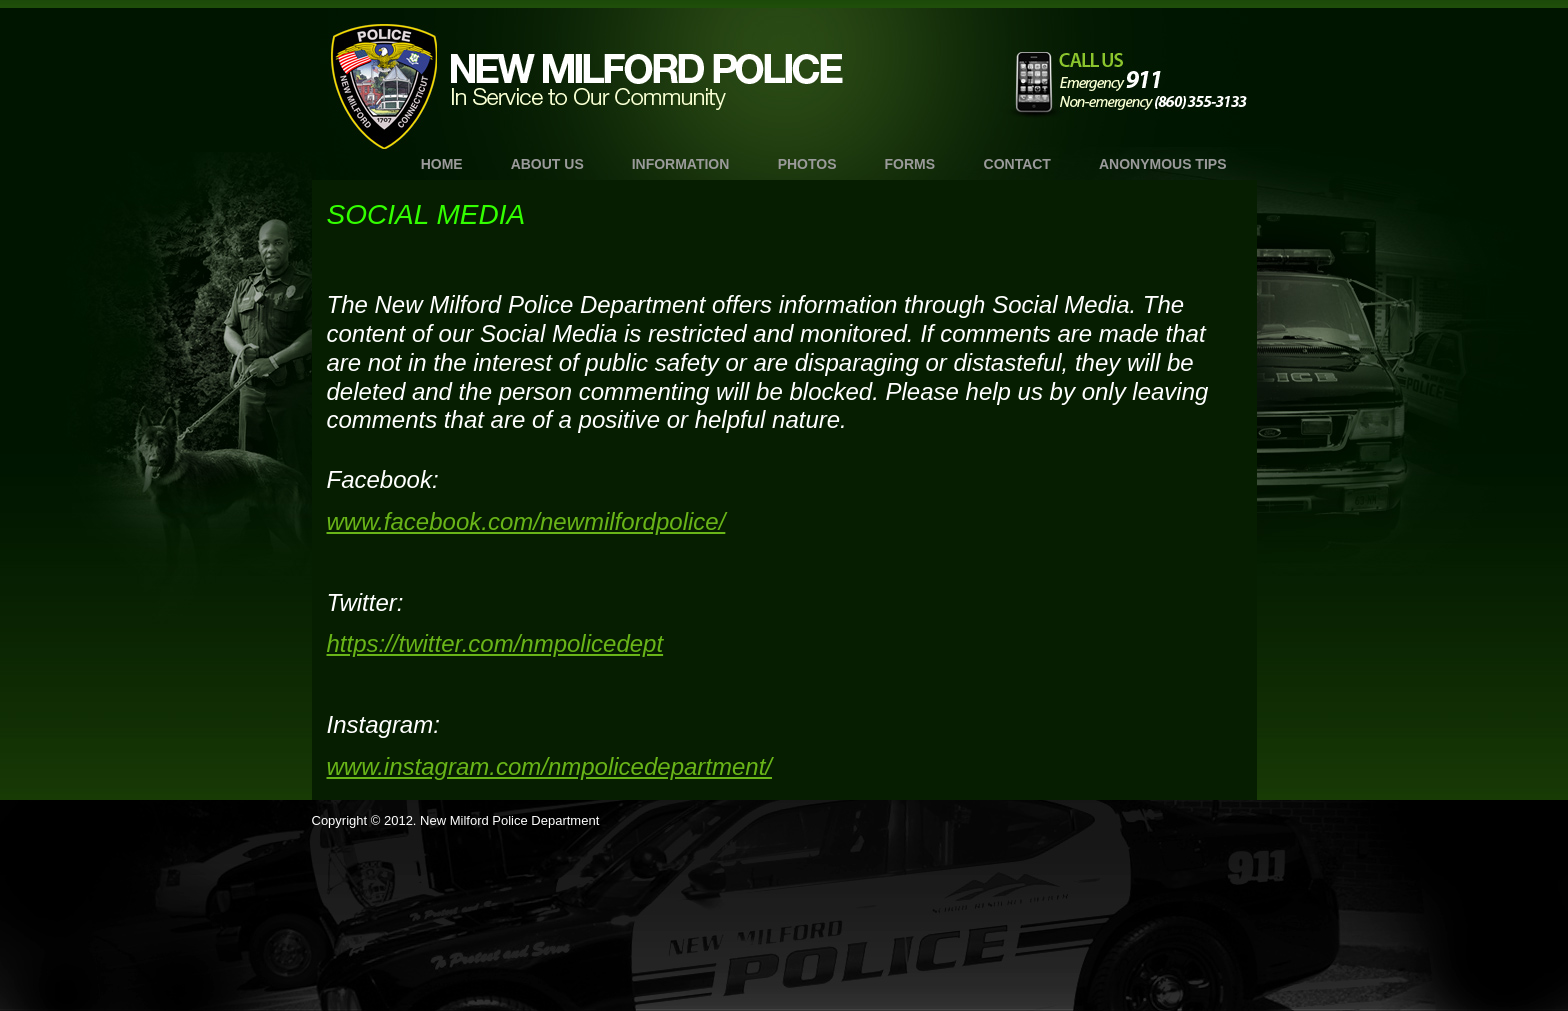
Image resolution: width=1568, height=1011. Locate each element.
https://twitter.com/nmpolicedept (495, 643)
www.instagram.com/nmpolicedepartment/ (550, 766)
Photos (807, 164)
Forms (910, 164)
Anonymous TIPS (1163, 164)
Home (442, 164)
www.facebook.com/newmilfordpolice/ (526, 521)
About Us (547, 164)
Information (681, 164)
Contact (1017, 164)
